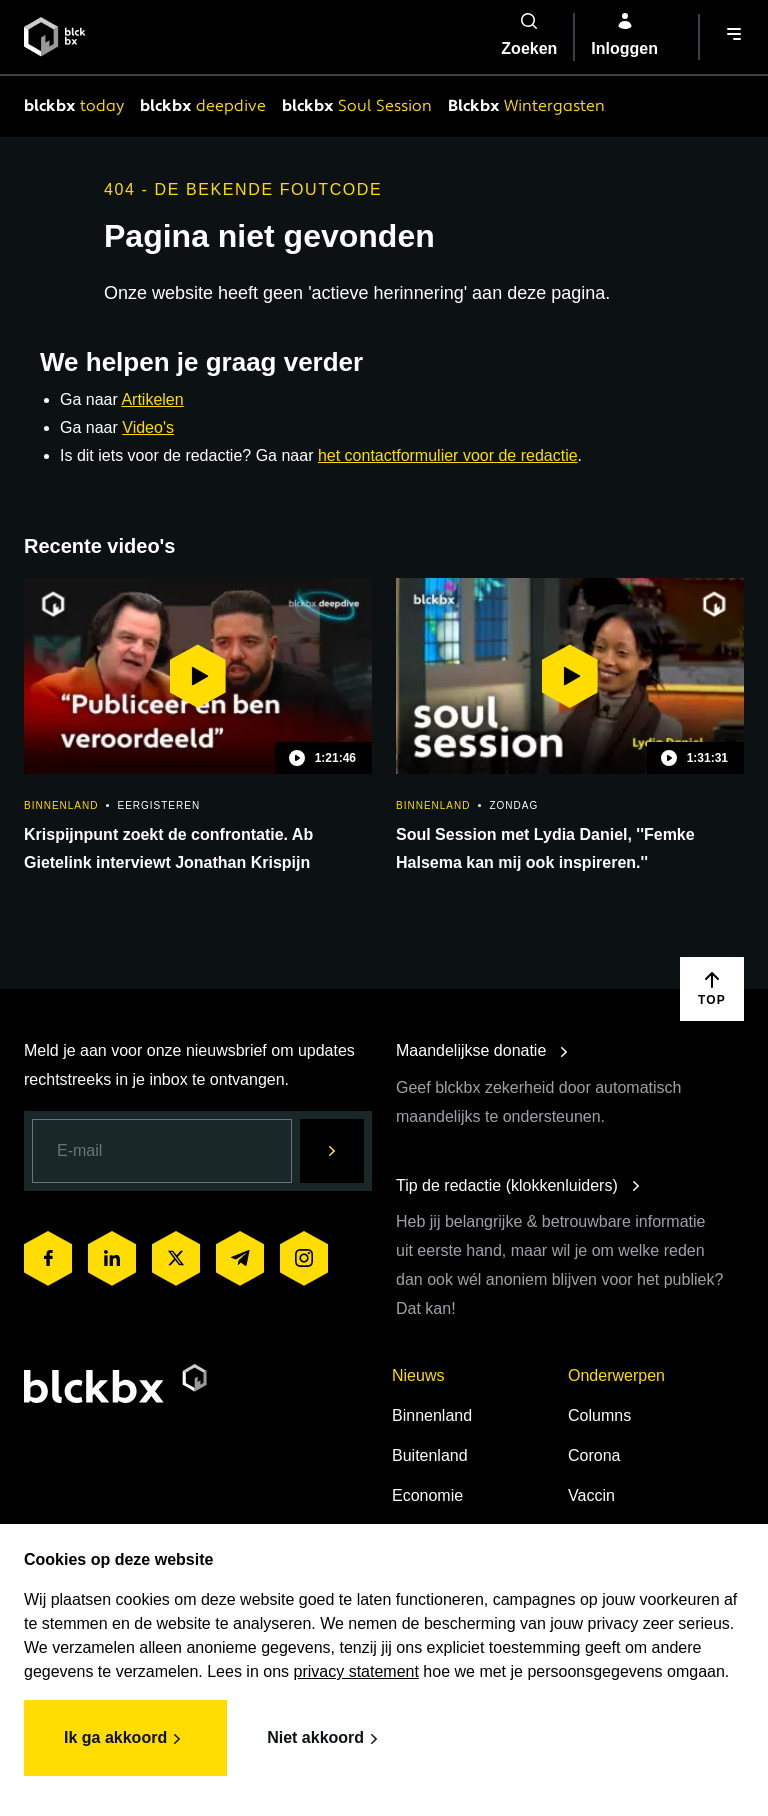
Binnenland (432, 1415)
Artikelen (152, 399)
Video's (148, 427)
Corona (594, 1455)
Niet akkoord (325, 1739)
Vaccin (591, 1495)
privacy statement (356, 1671)
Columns (599, 1415)
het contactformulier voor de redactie (448, 455)
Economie (427, 1495)
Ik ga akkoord (125, 1739)
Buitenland (430, 1455)
